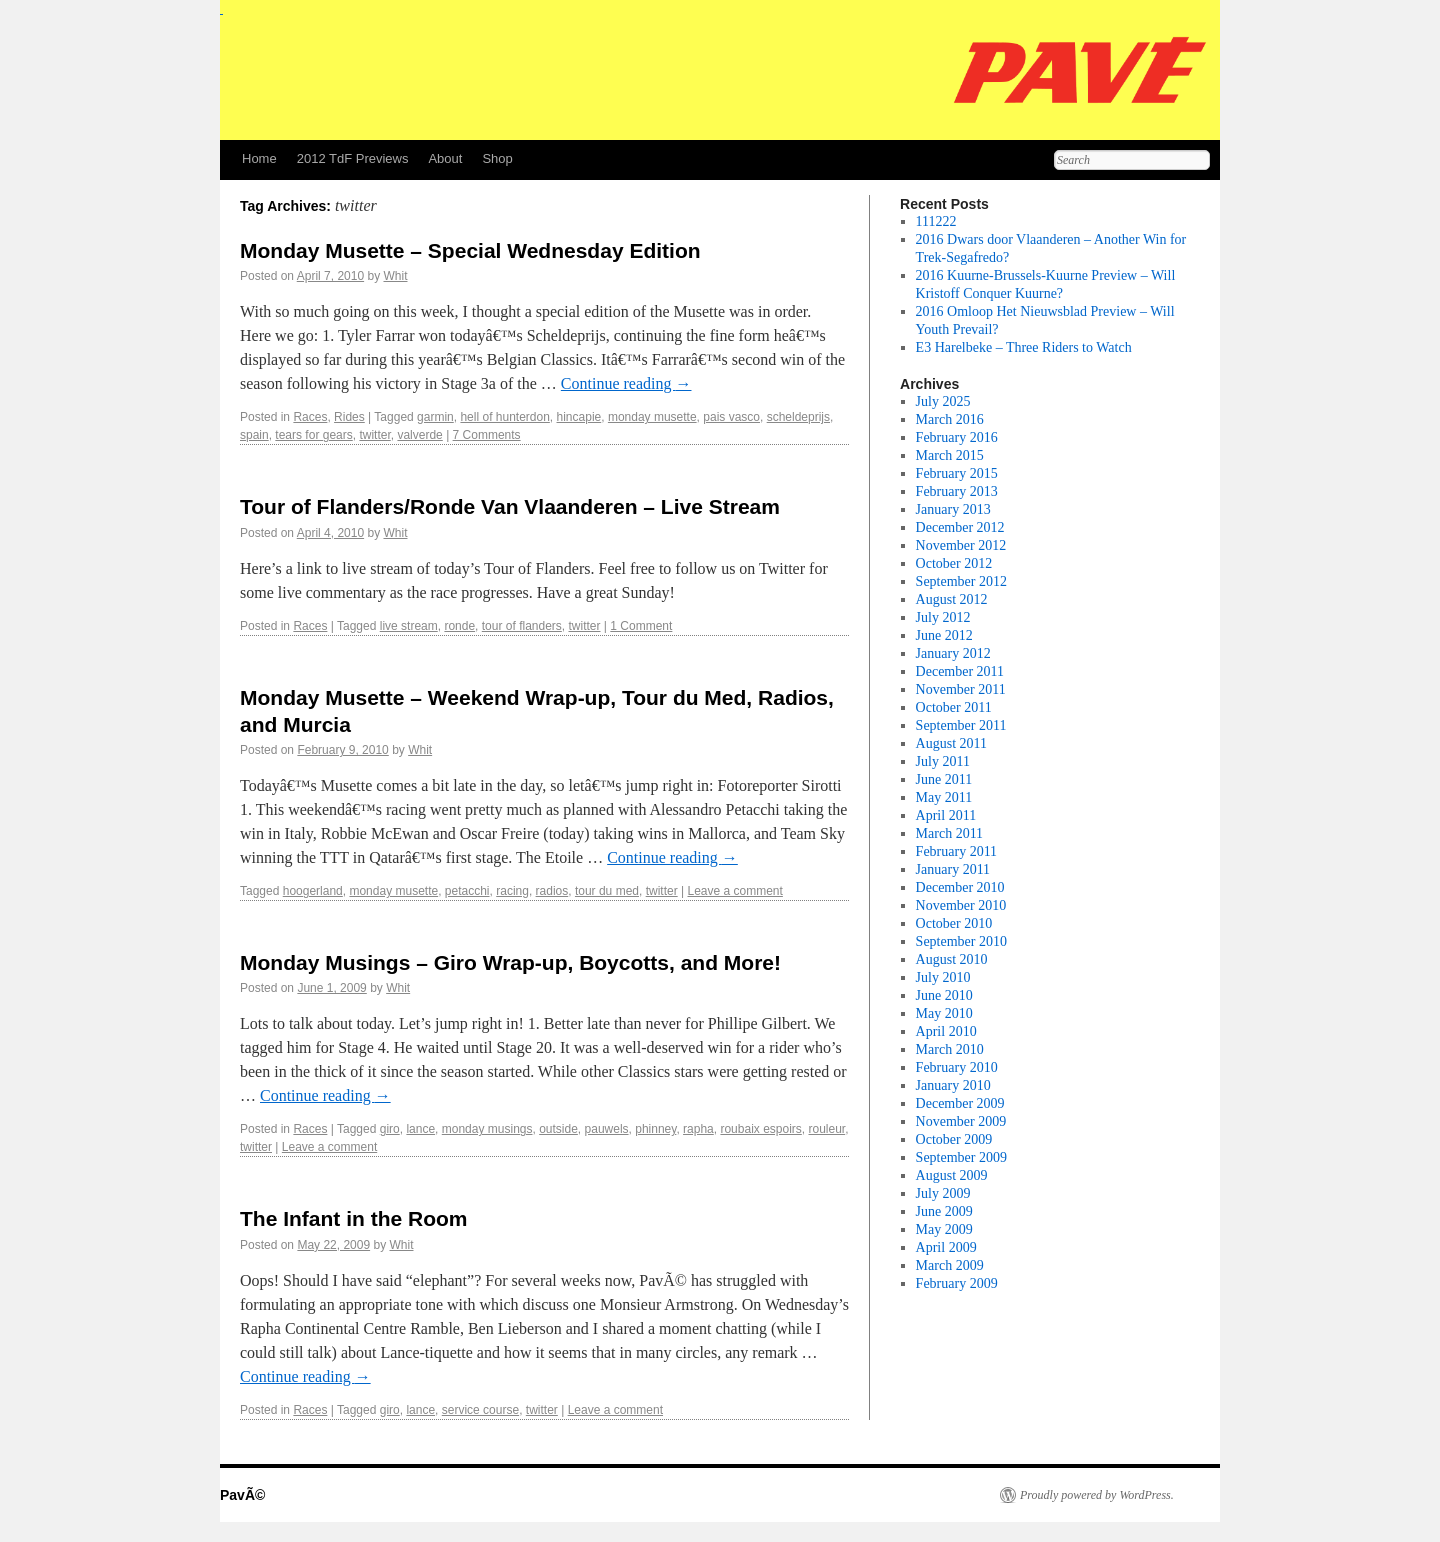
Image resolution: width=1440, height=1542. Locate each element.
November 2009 (961, 1121)
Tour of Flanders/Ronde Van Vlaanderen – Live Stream (510, 506)
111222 (936, 221)
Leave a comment (734, 891)
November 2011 (961, 689)
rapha (698, 1129)
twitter (374, 435)
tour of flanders (522, 626)
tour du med (607, 891)
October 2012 (954, 563)
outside (558, 1129)
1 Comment (641, 626)
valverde (419, 435)
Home (259, 158)
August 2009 (952, 1175)
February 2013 (957, 491)
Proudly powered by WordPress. (1097, 1495)
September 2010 (961, 941)
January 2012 (953, 653)
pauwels (607, 1129)
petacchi (467, 891)
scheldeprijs (798, 417)
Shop (497, 158)
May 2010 (944, 1013)
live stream (409, 626)
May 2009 (944, 1229)
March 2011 (950, 833)
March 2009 (950, 1265)
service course (480, 1410)
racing (512, 891)
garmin (435, 417)
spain (254, 435)
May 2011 (944, 797)
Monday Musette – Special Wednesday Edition (470, 250)
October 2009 (954, 1139)
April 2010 (946, 1031)
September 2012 (961, 581)
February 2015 (957, 473)
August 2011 (951, 743)
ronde (459, 626)
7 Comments (487, 435)
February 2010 (957, 1067)
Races (310, 417)
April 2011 (946, 815)
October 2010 (954, 923)
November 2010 (961, 905)
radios (552, 891)
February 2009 (957, 1283)
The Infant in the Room (353, 1218)
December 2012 (960, 527)
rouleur (826, 1129)
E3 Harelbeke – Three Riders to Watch (1024, 347)
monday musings (487, 1129)
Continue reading (626, 383)
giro (390, 1129)
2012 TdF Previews (353, 158)
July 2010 (943, 977)
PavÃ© (242, 1495)
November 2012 (961, 545)
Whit (395, 276)
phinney (655, 1129)
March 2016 (950, 419)
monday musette (652, 417)
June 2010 (944, 995)
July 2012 (943, 617)
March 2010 (950, 1049)
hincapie (579, 417)
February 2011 (957, 851)
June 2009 (944, 1211)
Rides (349, 417)
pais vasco (731, 417)
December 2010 (960, 887)
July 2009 (943, 1193)
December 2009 (960, 1103)
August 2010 (952, 959)
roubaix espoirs (760, 1129)
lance (420, 1129)
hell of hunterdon (504, 417)
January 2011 (953, 869)
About (445, 158)
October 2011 (954, 707)
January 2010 (953, 1085)
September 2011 (961, 725)
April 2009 (946, 1247)
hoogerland (313, 891)
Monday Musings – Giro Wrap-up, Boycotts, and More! (510, 962)
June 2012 (944, 635)
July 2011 (943, 761)
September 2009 (961, 1157)
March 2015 (950, 455)
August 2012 (952, 599)
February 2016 (957, 437)
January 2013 (953, 509)
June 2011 (944, 779)
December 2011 (960, 671)
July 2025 (943, 401)
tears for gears (313, 435)
